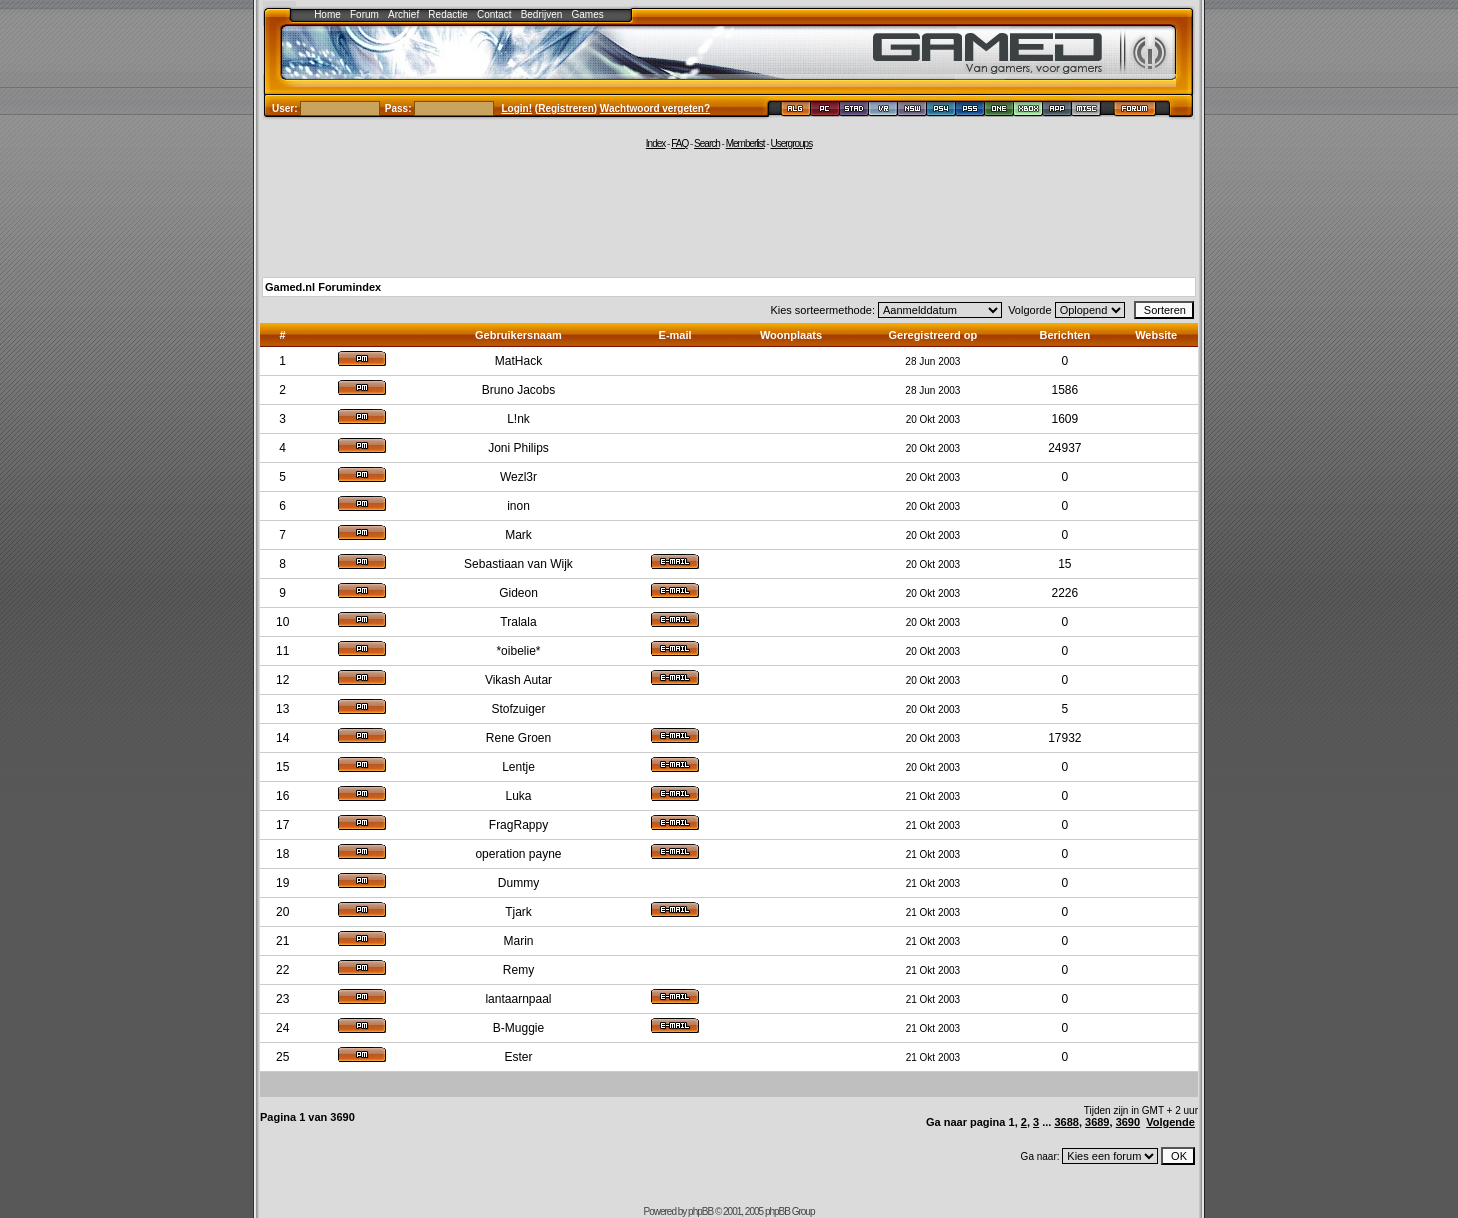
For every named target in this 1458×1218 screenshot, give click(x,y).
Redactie (447, 14)
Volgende (1170, 1122)
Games (588, 14)
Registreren (566, 108)
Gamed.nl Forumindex (323, 287)
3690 (1128, 1122)
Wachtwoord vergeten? (655, 108)
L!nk (518, 419)
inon (518, 506)
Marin (518, 941)
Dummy (518, 883)
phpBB (700, 1211)
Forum (364, 14)
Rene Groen (518, 738)
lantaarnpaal (518, 999)
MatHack (518, 361)
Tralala (518, 622)
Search (707, 143)
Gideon (518, 593)
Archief (403, 14)
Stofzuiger (518, 709)
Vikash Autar (518, 680)
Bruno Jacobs (518, 390)
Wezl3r (518, 477)
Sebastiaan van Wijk (518, 564)
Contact (494, 14)
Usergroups (791, 143)
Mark (518, 535)
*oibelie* (518, 651)
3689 (1097, 1122)
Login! (517, 108)
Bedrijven (542, 14)
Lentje (518, 767)
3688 (1066, 1122)
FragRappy (518, 825)
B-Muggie (518, 1028)
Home (327, 14)
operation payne (518, 854)
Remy (518, 970)
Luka (518, 796)
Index (655, 143)
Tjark (518, 912)
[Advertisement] (729, 212)
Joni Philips (518, 448)
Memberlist (745, 143)
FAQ (679, 143)
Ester (518, 1057)
